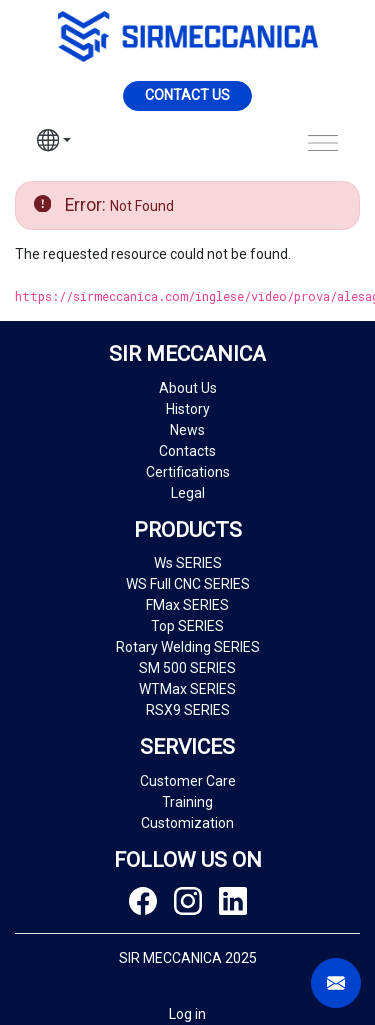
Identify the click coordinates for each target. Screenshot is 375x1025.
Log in (187, 1014)
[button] (54, 143)
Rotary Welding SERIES (188, 647)
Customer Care (188, 781)
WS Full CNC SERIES (188, 584)
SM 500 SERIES (187, 668)
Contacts (187, 451)
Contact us (187, 95)
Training (187, 802)
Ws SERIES (188, 563)
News (187, 430)
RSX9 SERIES (188, 710)
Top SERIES (187, 626)
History (188, 409)
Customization (187, 823)
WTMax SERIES (187, 689)
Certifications (188, 472)
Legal (188, 493)
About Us (188, 388)
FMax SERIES (187, 605)
